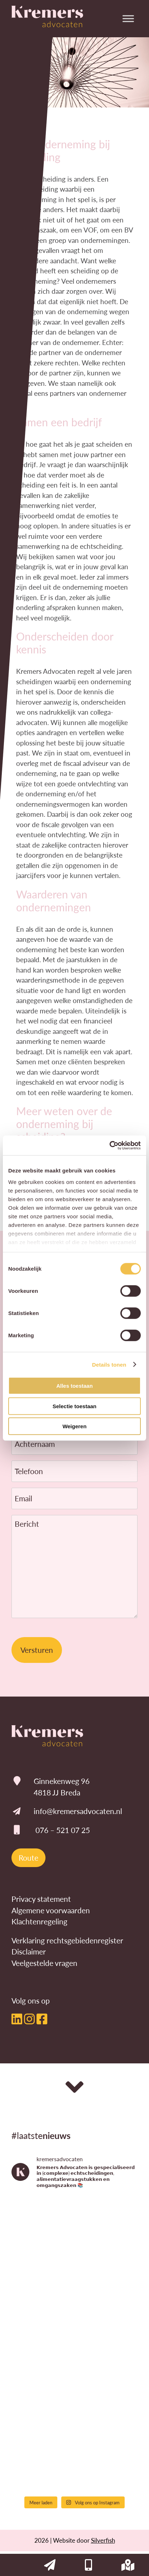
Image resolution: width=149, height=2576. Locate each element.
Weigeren (74, 1426)
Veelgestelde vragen (44, 1963)
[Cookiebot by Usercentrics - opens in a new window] (109, 1145)
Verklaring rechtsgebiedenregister (67, 1940)
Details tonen (109, 1364)
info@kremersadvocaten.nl (78, 1811)
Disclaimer (28, 1951)
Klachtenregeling (39, 1921)
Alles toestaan (74, 1386)
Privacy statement (41, 1899)
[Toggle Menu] (128, 18)
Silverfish (103, 2540)
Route (28, 1857)
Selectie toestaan (75, 1406)
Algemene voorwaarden (50, 1910)
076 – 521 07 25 (62, 1830)
